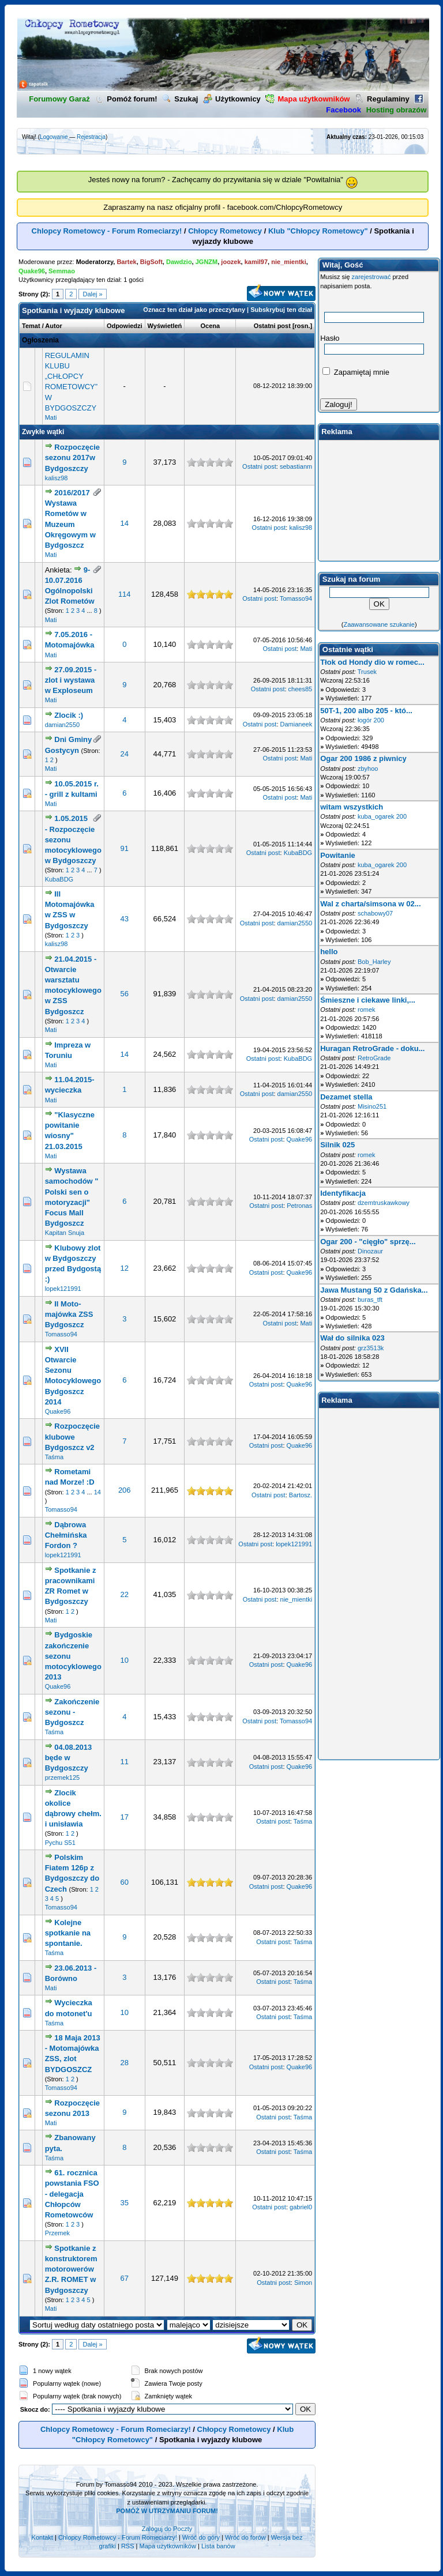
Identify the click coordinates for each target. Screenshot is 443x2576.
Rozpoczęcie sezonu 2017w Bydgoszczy (72, 457)
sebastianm (296, 466)
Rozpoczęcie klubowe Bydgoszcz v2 (72, 1436)
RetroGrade (374, 1057)
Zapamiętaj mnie (355, 372)
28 (125, 2062)
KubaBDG (59, 879)
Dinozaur (370, 1251)
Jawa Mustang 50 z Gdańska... (373, 1290)
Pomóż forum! (126, 99)
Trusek (367, 671)
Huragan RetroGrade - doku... (372, 1048)
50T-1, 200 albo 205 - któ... (366, 710)
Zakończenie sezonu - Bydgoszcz (72, 1712)
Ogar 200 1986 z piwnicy (363, 758)
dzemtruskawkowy (384, 1202)
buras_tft (370, 1299)
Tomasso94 (296, 598)
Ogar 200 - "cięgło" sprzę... (368, 1241)
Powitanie (337, 855)
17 (125, 1817)
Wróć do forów (245, 2537)
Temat (31, 325)
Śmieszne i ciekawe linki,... (367, 1000)
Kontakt (42, 2537)
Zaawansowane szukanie (379, 624)
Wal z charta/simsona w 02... (370, 903)
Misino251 (372, 1106)
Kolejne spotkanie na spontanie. (68, 1933)
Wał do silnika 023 (352, 1338)
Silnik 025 (337, 1144)
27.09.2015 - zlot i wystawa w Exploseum (71, 680)
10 (125, 1660)
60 (125, 1882)
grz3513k (371, 1348)
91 (125, 848)
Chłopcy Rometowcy (225, 231)
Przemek (57, 2232)
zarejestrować (371, 276)
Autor (53, 325)
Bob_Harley (374, 961)
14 (125, 523)
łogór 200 (371, 720)
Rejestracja (91, 137)
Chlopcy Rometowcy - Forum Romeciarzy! (107, 231)
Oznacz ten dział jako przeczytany (194, 309)
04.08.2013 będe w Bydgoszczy (68, 1757)
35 (125, 2202)
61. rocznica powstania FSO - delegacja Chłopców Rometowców (72, 2193)
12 (125, 1268)
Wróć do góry (201, 2537)
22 (125, 1594)
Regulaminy (382, 99)
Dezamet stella (346, 1097)
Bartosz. (300, 1495)
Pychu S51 (60, 1842)
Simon (303, 2282)
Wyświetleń (165, 325)
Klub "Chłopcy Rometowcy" (318, 231)
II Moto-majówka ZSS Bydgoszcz (69, 1314)
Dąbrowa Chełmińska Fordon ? (66, 1535)
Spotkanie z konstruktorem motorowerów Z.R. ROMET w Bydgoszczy (71, 2269)
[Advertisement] (379, 500)
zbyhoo (368, 768)
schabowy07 (375, 913)
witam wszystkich (351, 807)
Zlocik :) (68, 715)
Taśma (54, 1456)
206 (124, 1490)
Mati (51, 417)
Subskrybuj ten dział (281, 309)
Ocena (210, 325)
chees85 (300, 689)
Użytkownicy (232, 99)
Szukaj (180, 99)
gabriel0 (301, 2207)
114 (124, 594)
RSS (127, 2546)
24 (125, 754)
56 (125, 993)
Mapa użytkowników (167, 2546)
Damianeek (296, 724)
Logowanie (53, 137)
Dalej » (92, 294)
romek (367, 1009)
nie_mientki (296, 1599)
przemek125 (62, 1777)
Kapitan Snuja (65, 1232)
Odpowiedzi (124, 325)
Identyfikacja (343, 1193)
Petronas (299, 1205)
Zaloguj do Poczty (167, 2528)
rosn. (302, 325)
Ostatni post (272, 325)
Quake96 (300, 1139)
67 (125, 2278)
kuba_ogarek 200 (382, 816)
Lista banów (218, 2546)
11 (125, 1761)
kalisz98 (56, 477)
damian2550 (62, 724)
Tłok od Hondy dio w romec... (372, 662)
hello (328, 951)
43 (125, 918)
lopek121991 (63, 1288)
